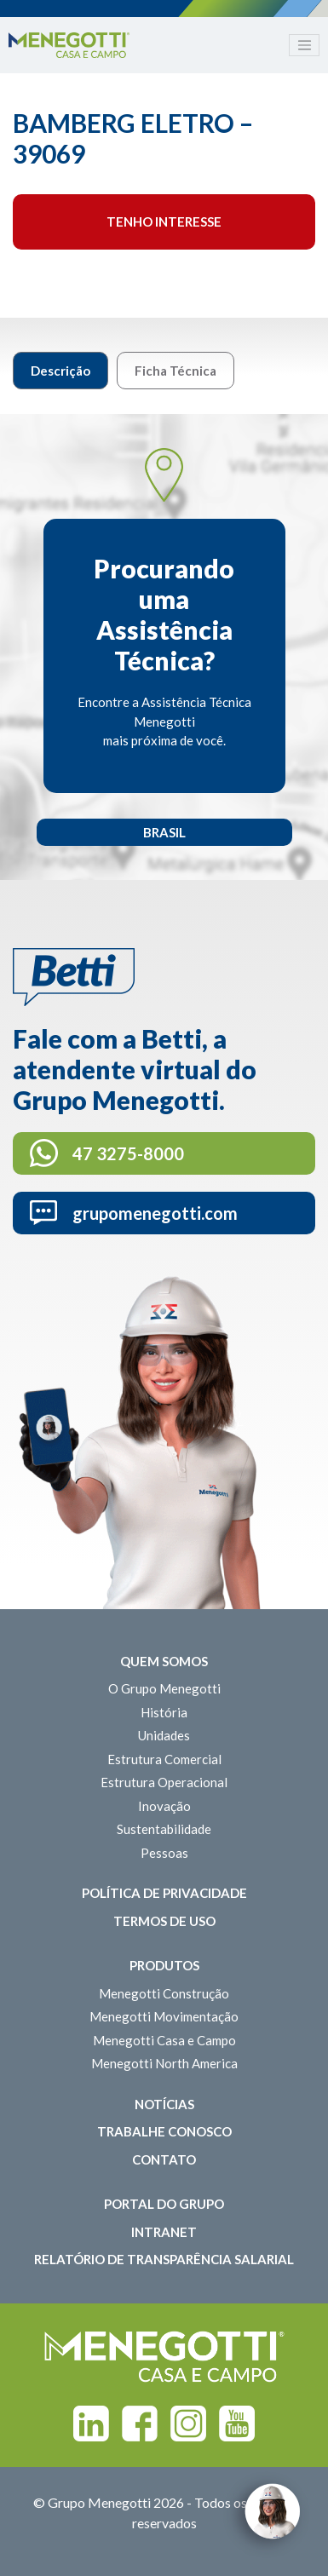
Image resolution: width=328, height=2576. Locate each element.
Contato (164, 2159)
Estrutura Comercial (164, 1759)
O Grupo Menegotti (164, 1688)
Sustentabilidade (164, 1829)
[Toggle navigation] (304, 45)
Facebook (140, 2423)
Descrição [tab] (60, 370)
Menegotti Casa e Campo (164, 2040)
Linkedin (91, 2423)
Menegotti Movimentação (164, 2016)
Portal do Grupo (164, 2203)
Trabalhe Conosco (164, 2131)
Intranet (164, 2232)
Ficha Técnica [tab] (175, 370)
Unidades (164, 1735)
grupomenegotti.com (155, 1213)
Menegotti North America (164, 2063)
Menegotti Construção (164, 1993)
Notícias (164, 2104)
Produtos (164, 1965)
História (164, 1712)
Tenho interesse (164, 221)
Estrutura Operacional (164, 1782)
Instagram (188, 2423)
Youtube (237, 2423)
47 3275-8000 (128, 1153)
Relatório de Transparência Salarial (164, 2259)
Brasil (164, 832)
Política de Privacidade (164, 1892)
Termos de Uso (164, 1921)
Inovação (164, 1806)
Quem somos (164, 1661)
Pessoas (164, 1852)
